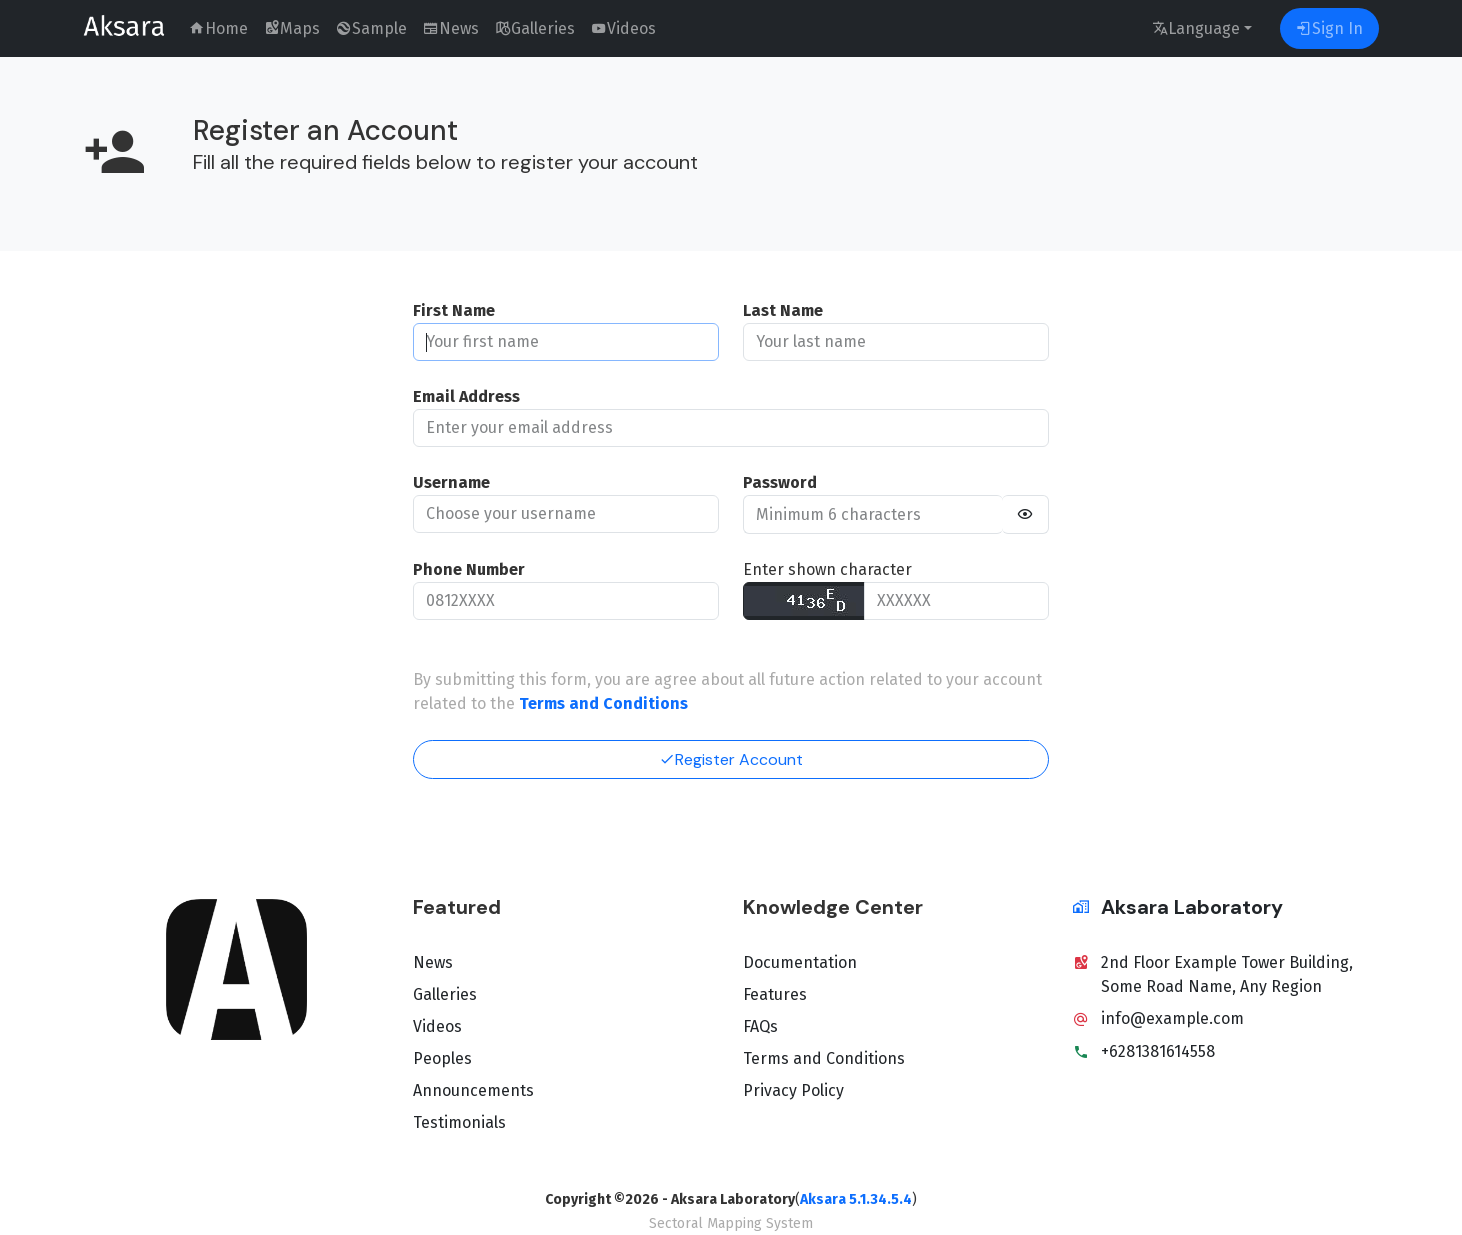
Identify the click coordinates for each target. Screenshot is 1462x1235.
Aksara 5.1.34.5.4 (856, 1199)
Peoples (442, 1058)
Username (451, 482)
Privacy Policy (793, 1090)
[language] (1202, 28)
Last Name (783, 310)
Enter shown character (827, 569)
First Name (454, 310)
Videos (437, 1026)
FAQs (760, 1026)
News (433, 962)
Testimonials (459, 1122)
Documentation (800, 962)
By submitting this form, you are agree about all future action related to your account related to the (727, 691)
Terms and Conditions (824, 1058)
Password (780, 482)
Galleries (445, 994)
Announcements (473, 1090)
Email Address (466, 396)
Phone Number (469, 569)
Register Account (731, 759)
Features (775, 994)
